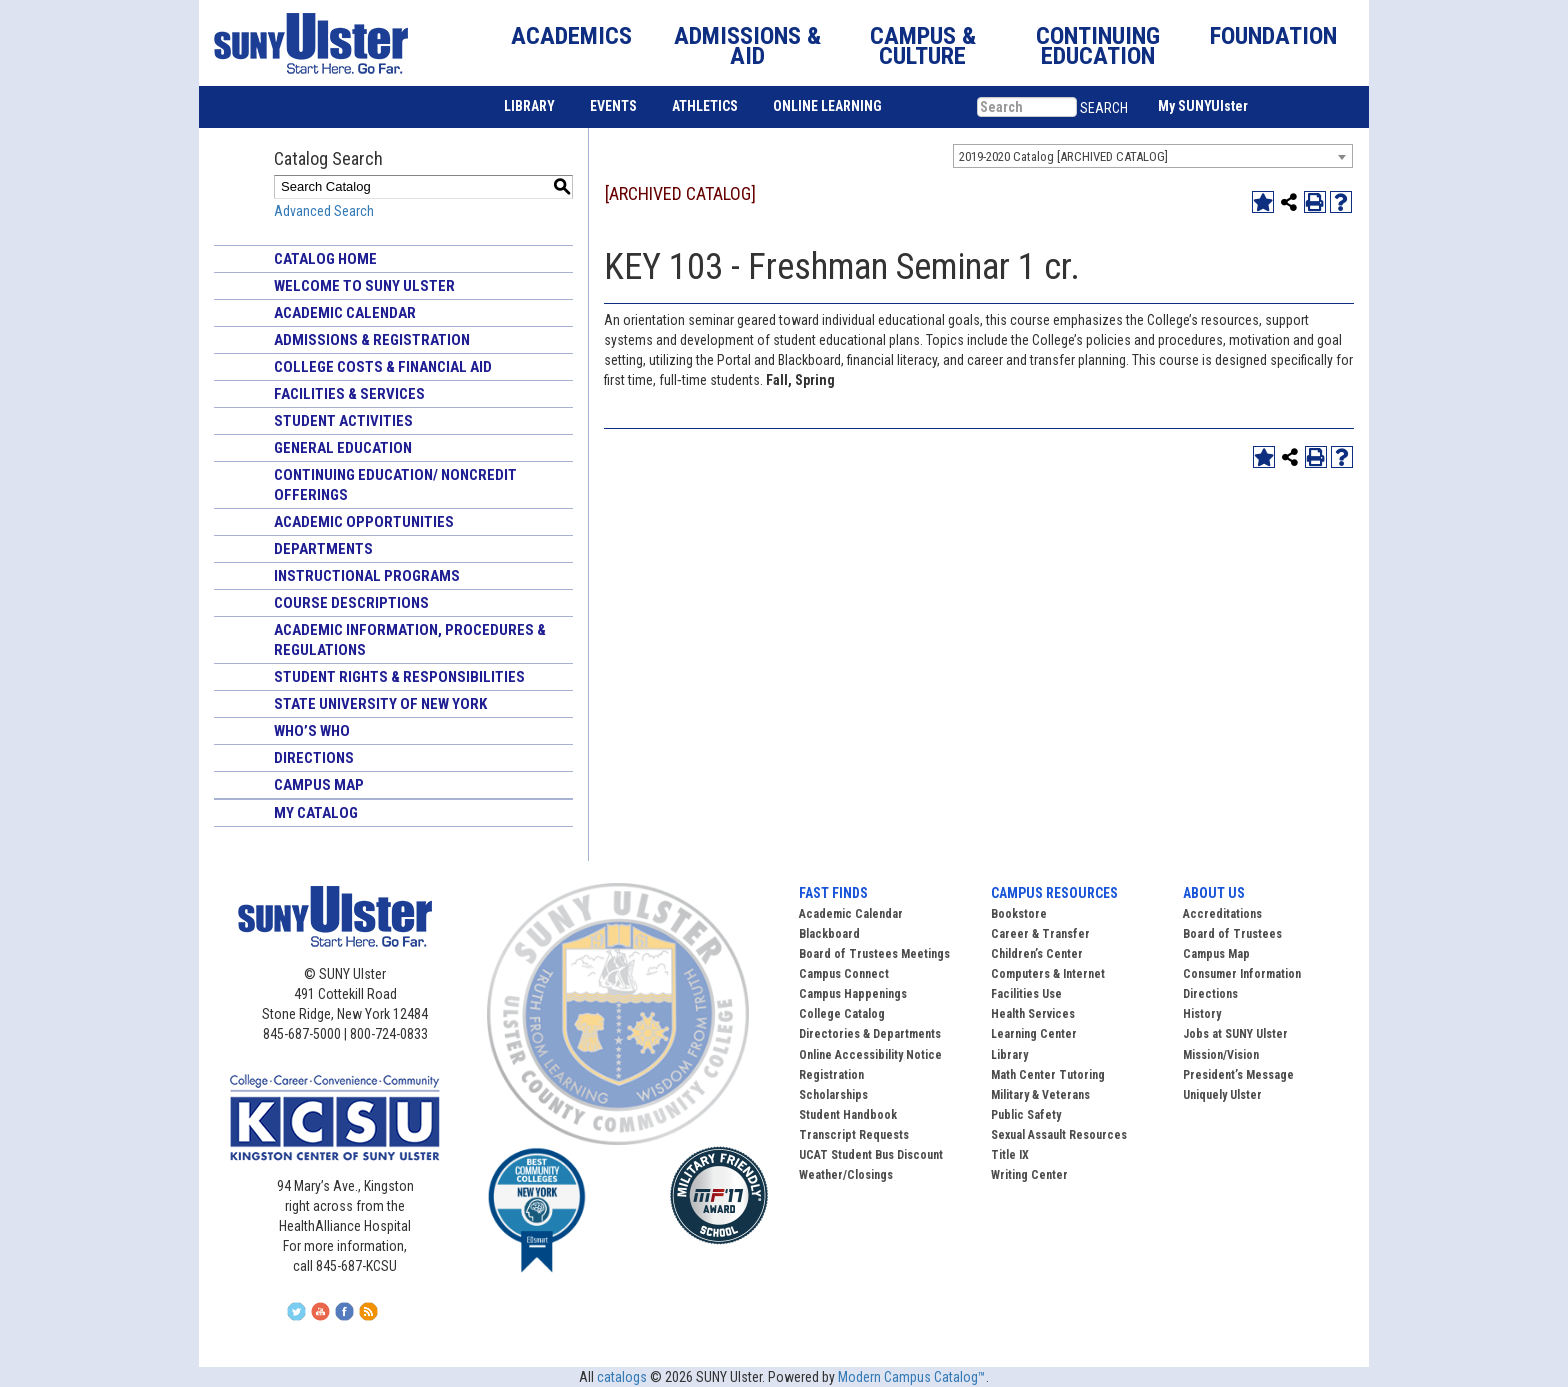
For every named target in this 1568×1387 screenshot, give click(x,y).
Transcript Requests (854, 1135)
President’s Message (1238, 1075)
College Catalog (842, 1014)
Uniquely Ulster (1222, 1095)
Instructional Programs (367, 576)
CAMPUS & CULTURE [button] (923, 46)
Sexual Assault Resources (1059, 1135)
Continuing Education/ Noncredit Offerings (395, 485)
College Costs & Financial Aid (383, 367)
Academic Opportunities (364, 522)
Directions (314, 758)
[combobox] (1153, 156)
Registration (831, 1075)
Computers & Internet (1048, 974)
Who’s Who (312, 731)
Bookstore (1019, 914)
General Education (343, 448)
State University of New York (380, 704)
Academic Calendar (345, 313)
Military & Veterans (1040, 1095)
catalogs (622, 1377)
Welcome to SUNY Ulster (364, 286)
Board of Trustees (1232, 934)
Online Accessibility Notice (870, 1055)
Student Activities (343, 421)
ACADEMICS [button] (571, 36)
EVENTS (613, 106)
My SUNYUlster (1203, 106)
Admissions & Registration (372, 340)
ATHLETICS (705, 106)
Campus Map (319, 785)
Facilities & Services (349, 394)
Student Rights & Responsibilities (399, 677)
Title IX (1010, 1155)
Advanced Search (324, 211)
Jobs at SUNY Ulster (1235, 1034)
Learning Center (1034, 1034)
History (1202, 1014)
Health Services (1033, 1014)
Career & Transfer (1040, 934)
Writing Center (1029, 1175)
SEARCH (1104, 108)
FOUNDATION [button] (1273, 36)
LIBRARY (529, 106)
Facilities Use (1026, 994)
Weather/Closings (846, 1175)
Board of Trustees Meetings (874, 954)
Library (1009, 1055)
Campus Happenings (853, 994)
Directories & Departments (870, 1034)
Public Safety (1026, 1115)
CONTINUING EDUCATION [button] (1098, 46)
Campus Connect (844, 974)
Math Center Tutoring (1048, 1075)
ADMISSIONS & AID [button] (747, 46)
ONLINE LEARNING (827, 106)
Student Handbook (848, 1115)
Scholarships (833, 1095)
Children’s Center (1037, 954)
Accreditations (1222, 914)
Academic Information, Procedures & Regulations (410, 640)
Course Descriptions (351, 603)
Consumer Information (1242, 974)
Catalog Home (325, 259)
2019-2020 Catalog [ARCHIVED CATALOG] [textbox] (1063, 156)
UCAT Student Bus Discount (871, 1155)
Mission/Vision (1221, 1055)
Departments (323, 549)
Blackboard (829, 934)
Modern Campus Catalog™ (912, 1377)
